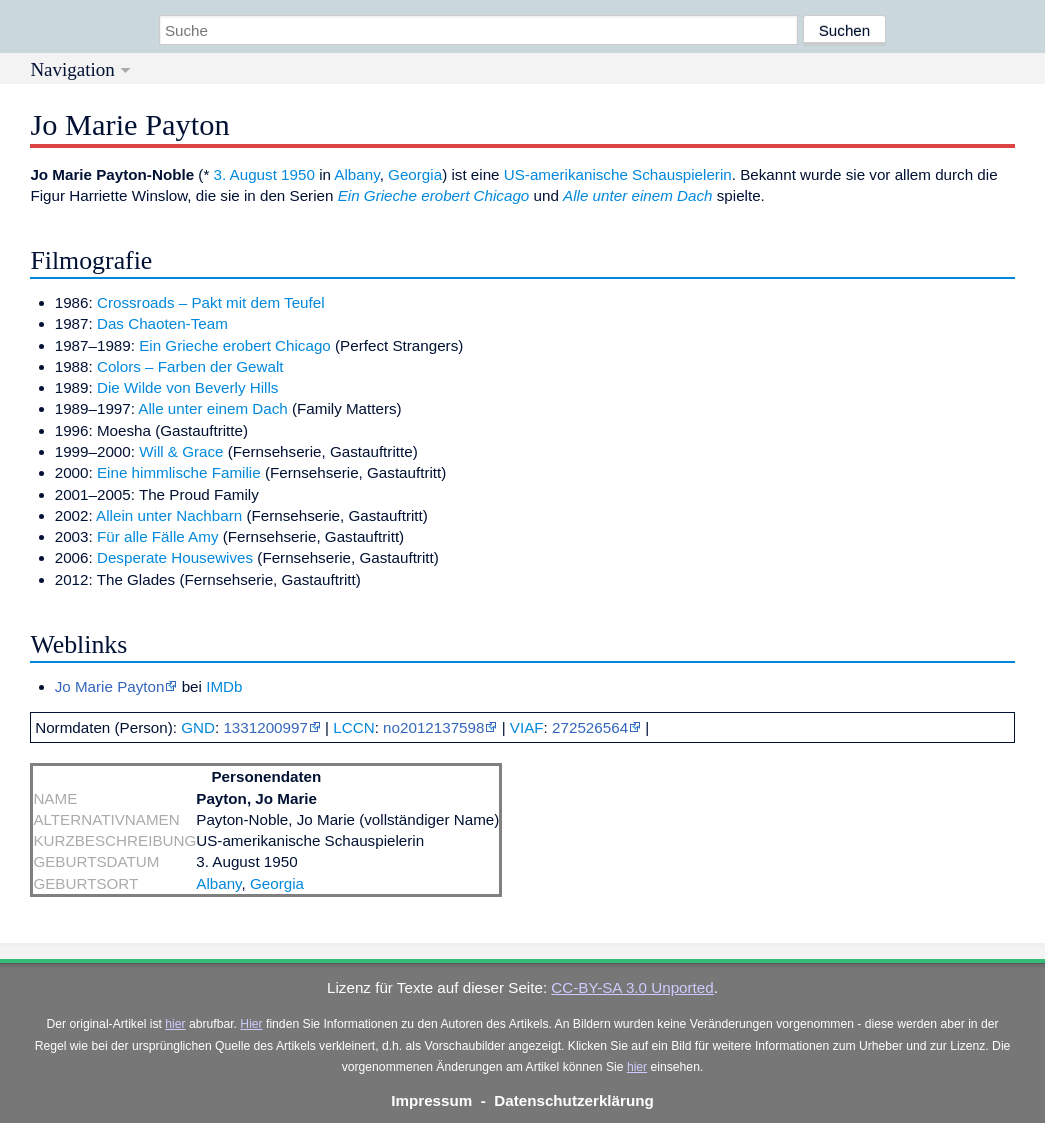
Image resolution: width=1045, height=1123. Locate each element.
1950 (298, 174)
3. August (245, 174)
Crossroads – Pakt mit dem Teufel (211, 302)
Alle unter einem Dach (637, 195)
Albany (356, 174)
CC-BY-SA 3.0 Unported (632, 987)
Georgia (415, 174)
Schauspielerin (682, 174)
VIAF (527, 727)
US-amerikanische (566, 174)
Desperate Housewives (175, 557)
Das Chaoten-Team (162, 323)
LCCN (353, 727)
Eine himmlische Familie (179, 472)
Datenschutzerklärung (574, 1100)
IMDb (224, 686)
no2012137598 (433, 727)
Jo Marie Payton (110, 686)
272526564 (590, 727)
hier (175, 1024)
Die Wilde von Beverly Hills (187, 387)
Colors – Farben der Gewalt (190, 366)
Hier (251, 1024)
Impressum (431, 1100)
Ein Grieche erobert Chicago (434, 195)
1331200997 (265, 727)
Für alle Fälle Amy (158, 536)
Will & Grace (181, 451)
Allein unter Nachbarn (169, 515)
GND (198, 727)
